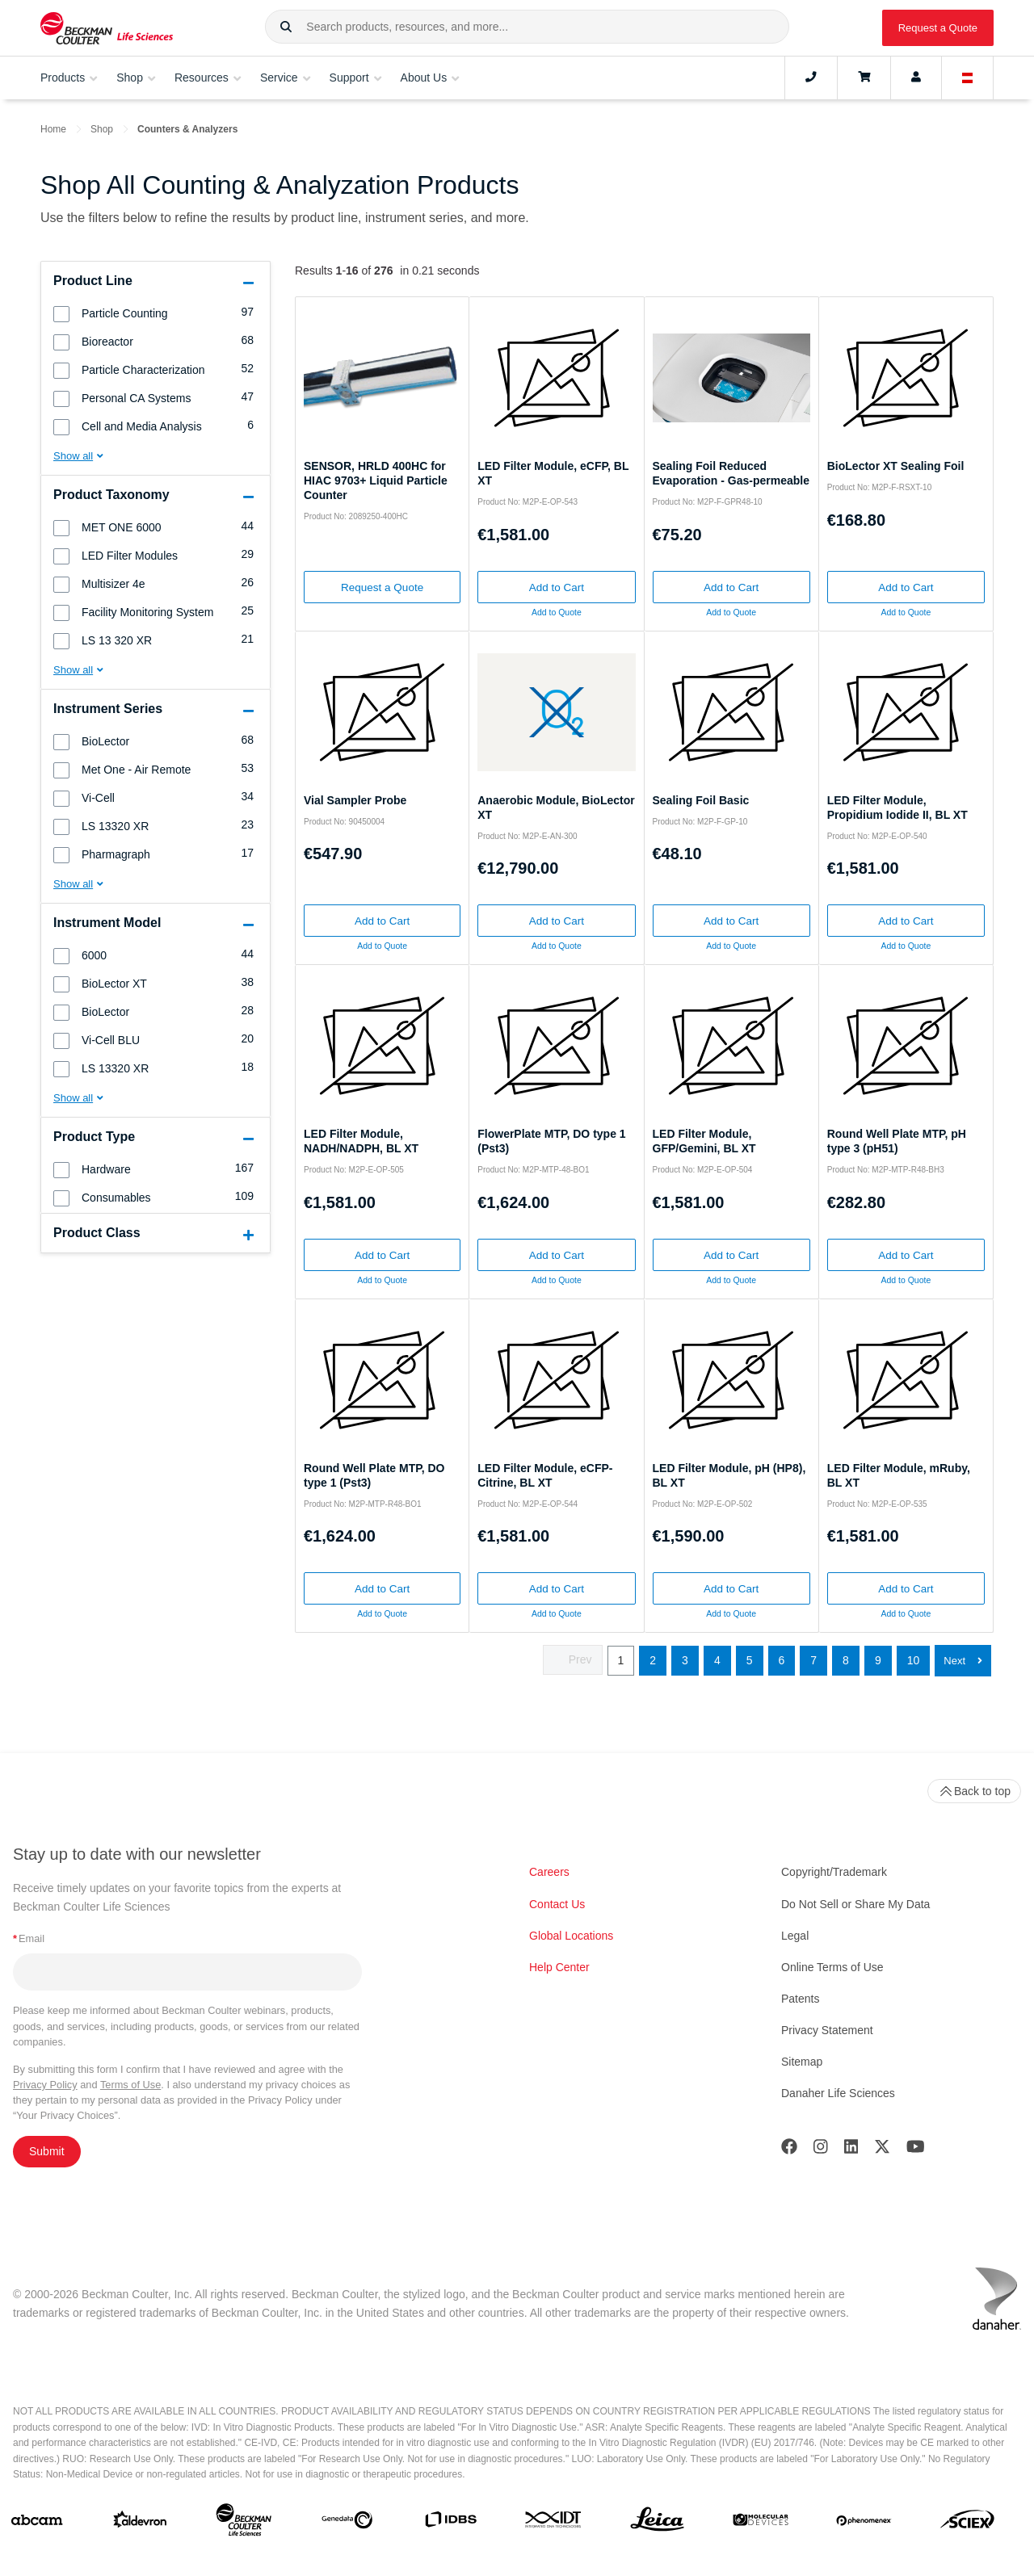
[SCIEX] (967, 2523)
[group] (155, 312)
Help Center (559, 1967)
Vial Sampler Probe (355, 800)
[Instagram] (820, 2150)
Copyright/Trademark (834, 1871)
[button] (286, 27)
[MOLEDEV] (760, 2523)
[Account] (916, 78)
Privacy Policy (45, 2085)
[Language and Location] (968, 78)
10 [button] (913, 1660)
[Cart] (864, 78)
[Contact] (811, 78)
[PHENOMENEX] (864, 2522)
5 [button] (749, 1660)
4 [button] (717, 1660)
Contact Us (557, 1904)
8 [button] (846, 1660)
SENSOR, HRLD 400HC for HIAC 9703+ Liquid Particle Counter (376, 480)
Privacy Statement (827, 2030)
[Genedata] (347, 2523)
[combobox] (527, 26)
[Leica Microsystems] (657, 2523)
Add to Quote (557, 612)
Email (28, 1938)
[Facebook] (789, 2150)
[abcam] (36, 2523)
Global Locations (571, 1935)
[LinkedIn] (851, 2150)
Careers (549, 1871)
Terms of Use (130, 2085)
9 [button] (878, 1660)
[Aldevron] (140, 2523)
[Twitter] (882, 2150)
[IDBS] (450, 2523)
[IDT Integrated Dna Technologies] (553, 2523)
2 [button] (652, 1660)
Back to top (974, 1791)
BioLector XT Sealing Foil (896, 465)
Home (53, 129)
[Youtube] (915, 2150)
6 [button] (782, 1660)
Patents (800, 1998)
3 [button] (685, 1660)
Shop (101, 129)
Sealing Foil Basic (701, 800)
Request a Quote (937, 28)
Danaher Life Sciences (838, 2093)
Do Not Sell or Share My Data (855, 1904)
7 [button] (813, 1660)
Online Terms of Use (832, 1967)
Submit (47, 2151)
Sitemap (801, 2061)
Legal (795, 1935)
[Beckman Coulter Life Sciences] (243, 2523)
